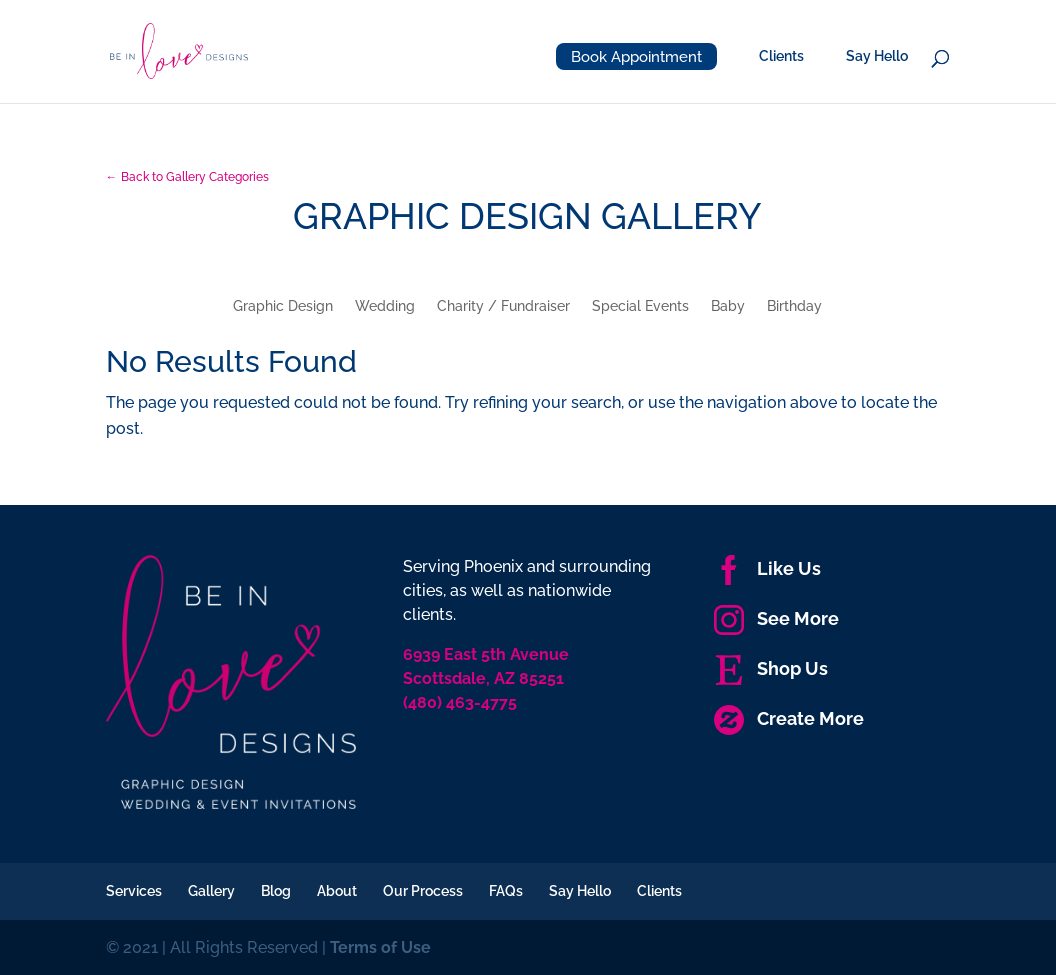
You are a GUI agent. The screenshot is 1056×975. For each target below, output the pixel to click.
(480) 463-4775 (460, 702)
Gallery (211, 891)
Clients (781, 56)
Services (134, 891)
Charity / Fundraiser (503, 306)
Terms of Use (380, 947)
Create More (789, 718)
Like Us (767, 568)
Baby (728, 306)
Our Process (423, 891)
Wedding (385, 306)
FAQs (506, 891)
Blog (276, 891)
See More (776, 618)
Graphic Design (283, 306)
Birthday (794, 306)
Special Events (640, 306)
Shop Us (771, 668)
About (337, 891)
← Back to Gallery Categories (187, 177)
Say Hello (877, 56)
